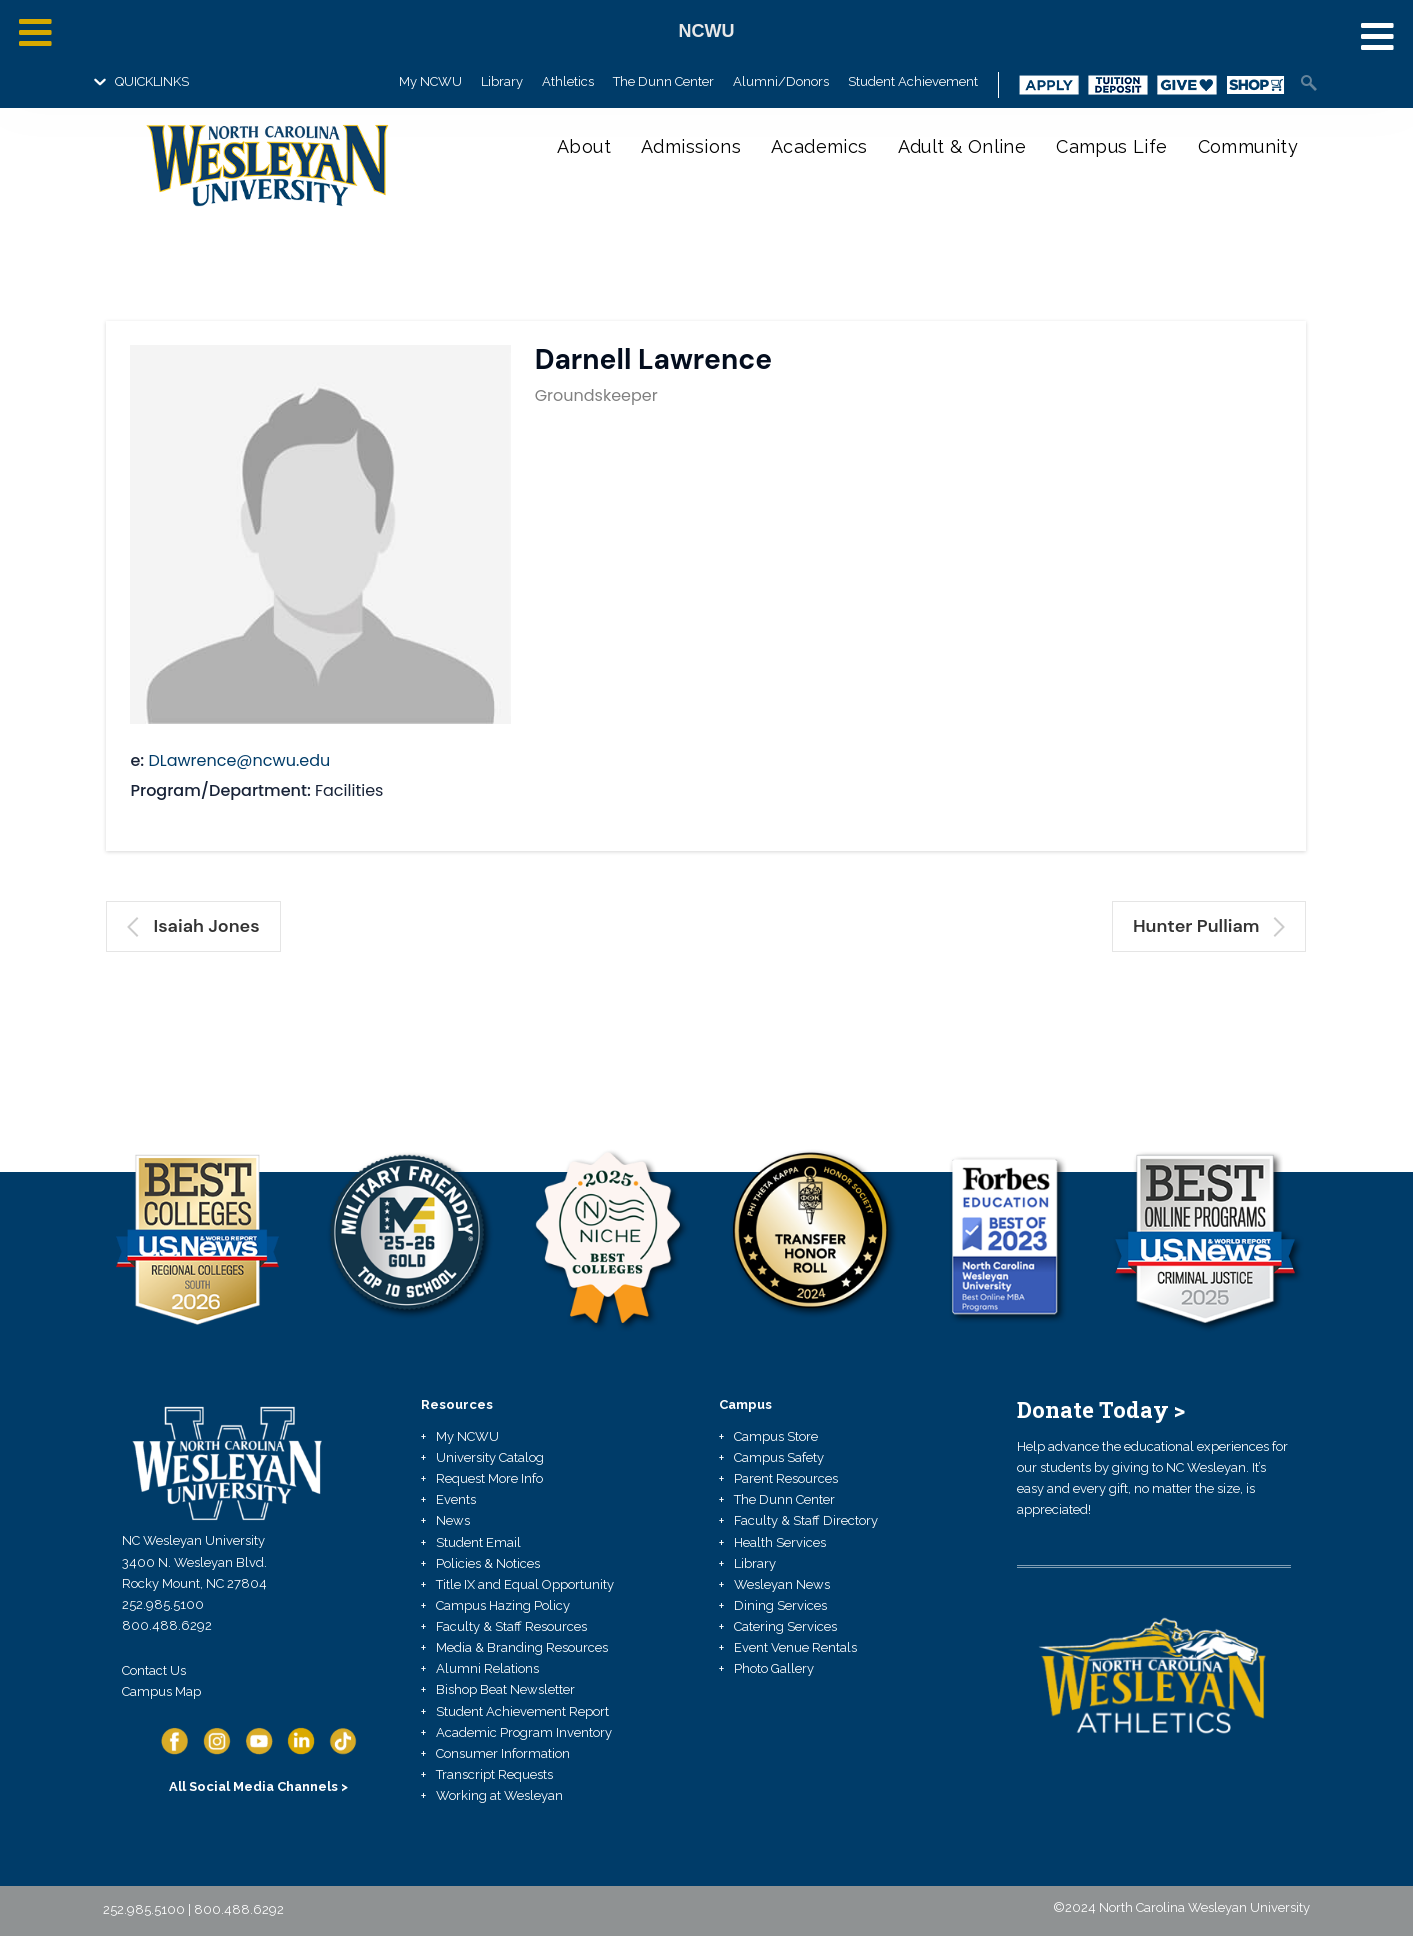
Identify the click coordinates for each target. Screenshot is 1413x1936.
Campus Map (161, 1691)
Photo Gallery (774, 1668)
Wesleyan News (782, 1584)
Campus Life (1111, 146)
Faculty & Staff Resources (511, 1626)
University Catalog (490, 1457)
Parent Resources (786, 1478)
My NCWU (430, 81)
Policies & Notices (488, 1563)
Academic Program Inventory (524, 1732)
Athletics (568, 81)
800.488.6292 (167, 1625)
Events (456, 1499)
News (453, 1520)
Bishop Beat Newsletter (505, 1689)
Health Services (780, 1542)
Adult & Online (962, 146)
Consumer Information (503, 1753)
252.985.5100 (163, 1604)
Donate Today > (1101, 1409)
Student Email (478, 1542)
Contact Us (154, 1670)
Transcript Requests (494, 1774)
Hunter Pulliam (1209, 926)
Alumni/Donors (781, 81)
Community (1248, 146)
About (584, 146)
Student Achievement (913, 81)
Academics (819, 146)
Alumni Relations (487, 1668)
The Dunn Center (663, 81)
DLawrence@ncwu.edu (239, 760)
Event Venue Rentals (795, 1647)
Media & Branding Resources (522, 1647)
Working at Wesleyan (499, 1795)
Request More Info (489, 1478)
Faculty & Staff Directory (806, 1520)
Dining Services (780, 1605)
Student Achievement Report (522, 1711)
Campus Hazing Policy (503, 1605)
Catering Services (785, 1626)
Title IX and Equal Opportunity (525, 1584)
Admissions (691, 146)
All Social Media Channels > (258, 1786)
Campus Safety (779, 1457)
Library (502, 81)
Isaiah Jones (193, 926)
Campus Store (776, 1436)
